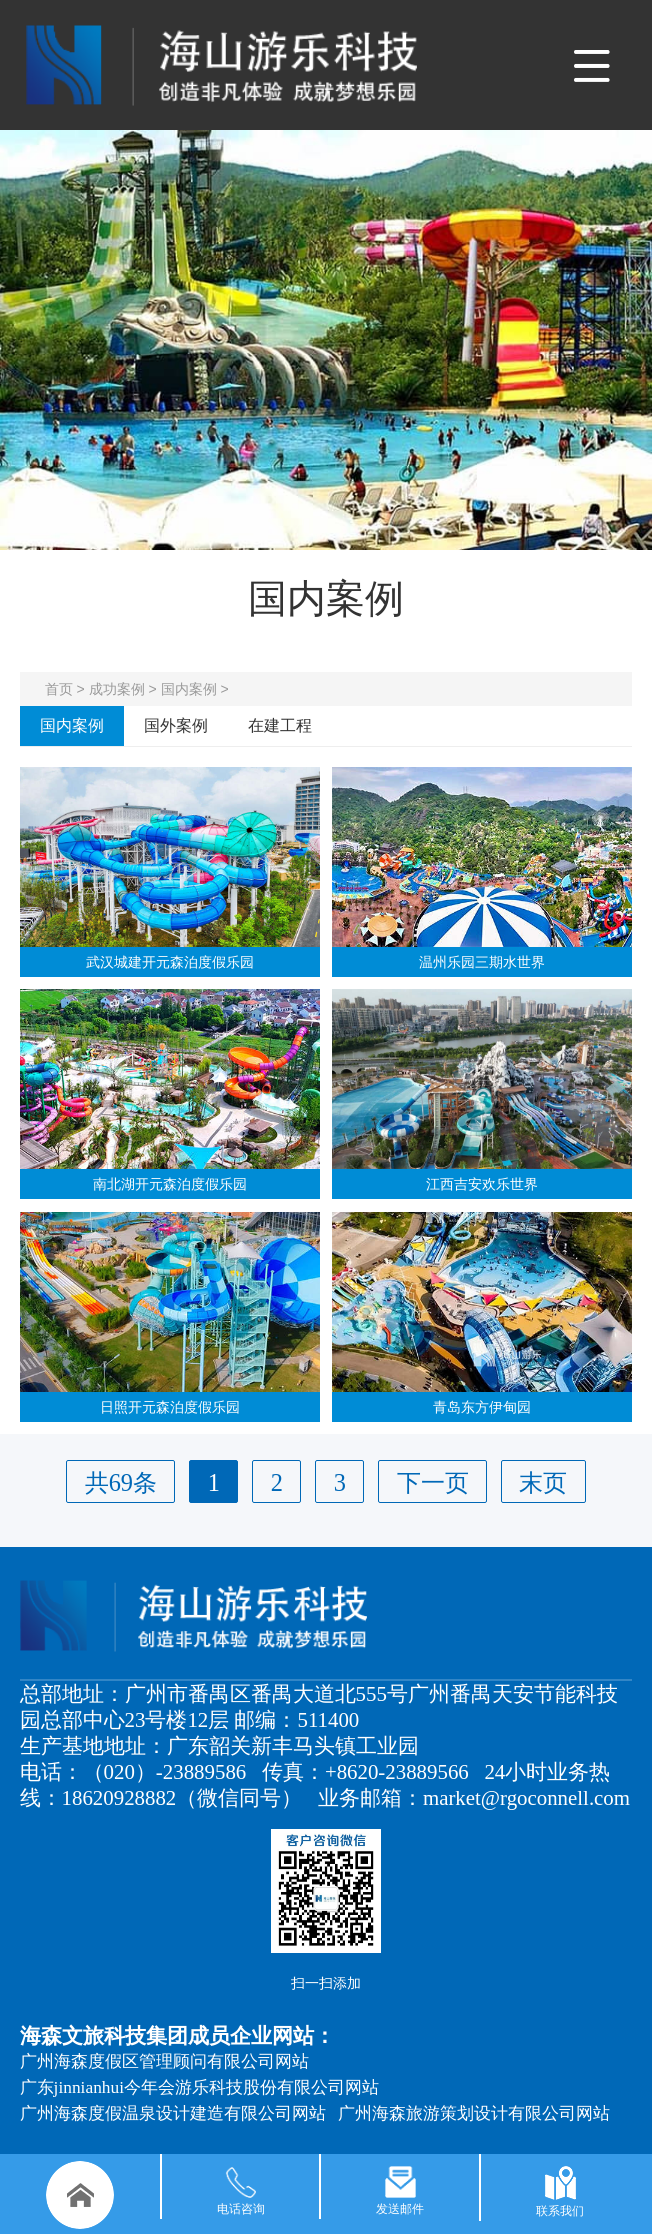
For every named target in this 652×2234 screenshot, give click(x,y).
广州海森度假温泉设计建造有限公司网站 (173, 2113)
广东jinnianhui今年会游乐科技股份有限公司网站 (199, 2087)
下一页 (433, 1482)
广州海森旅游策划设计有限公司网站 (474, 2113)
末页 (543, 1482)
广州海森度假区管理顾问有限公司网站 (164, 2061)
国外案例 (176, 725)
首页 (59, 689)
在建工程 (280, 725)
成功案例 (117, 689)
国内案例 (189, 689)
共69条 (121, 1482)
